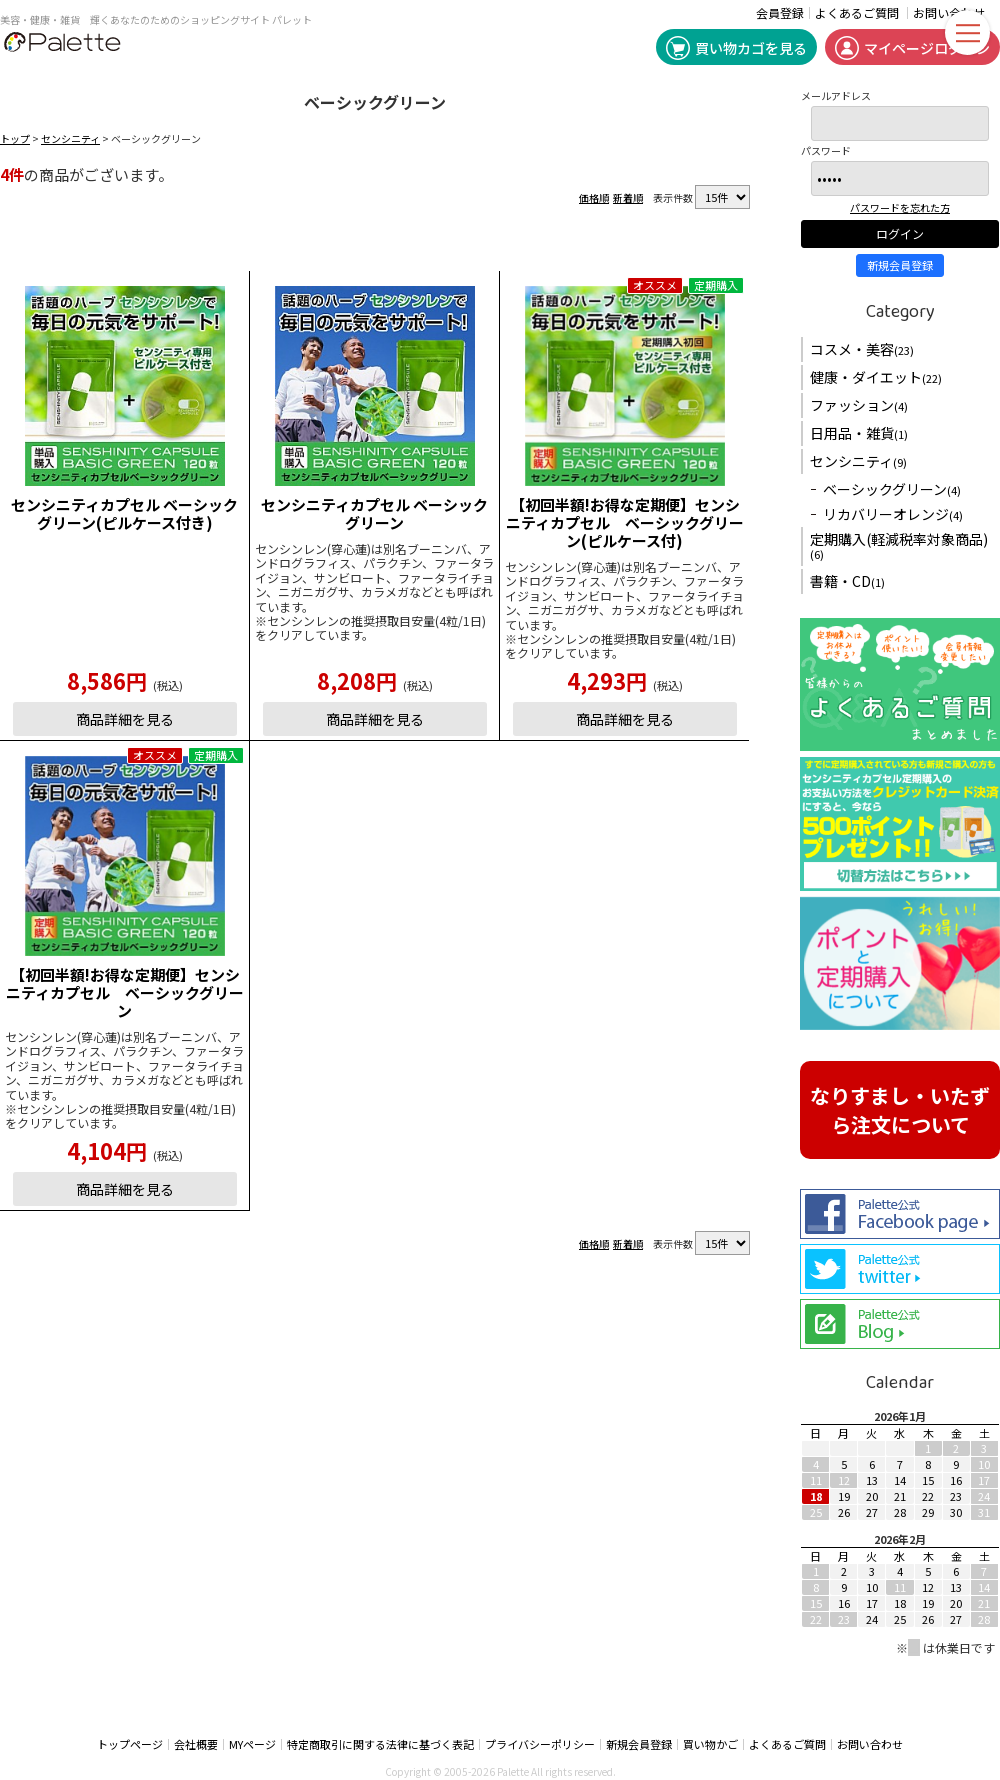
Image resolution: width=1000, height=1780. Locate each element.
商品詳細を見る (125, 719)
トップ (15, 138)
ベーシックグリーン (892, 489)
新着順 (628, 197)
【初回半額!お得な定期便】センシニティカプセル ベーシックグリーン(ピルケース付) (625, 522)
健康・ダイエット (876, 377)
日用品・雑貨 (859, 433)
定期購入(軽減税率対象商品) (899, 545)
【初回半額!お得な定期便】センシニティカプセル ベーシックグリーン (125, 992)
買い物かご (710, 1744)
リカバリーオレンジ (893, 514)
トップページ (130, 1744)
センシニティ (70, 138)
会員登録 (780, 12)
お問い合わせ (870, 1744)
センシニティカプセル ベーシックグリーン (374, 513)
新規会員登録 (900, 265)
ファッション (859, 405)
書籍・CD (847, 581)
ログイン (900, 233)
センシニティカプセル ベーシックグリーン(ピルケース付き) (124, 513)
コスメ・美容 (862, 349)
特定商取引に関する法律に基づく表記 (380, 1744)
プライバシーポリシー (540, 1744)
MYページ (252, 1744)
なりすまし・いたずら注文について (900, 1110)
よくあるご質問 (857, 12)
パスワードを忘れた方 (900, 208)
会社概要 (196, 1744)
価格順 (594, 197)
